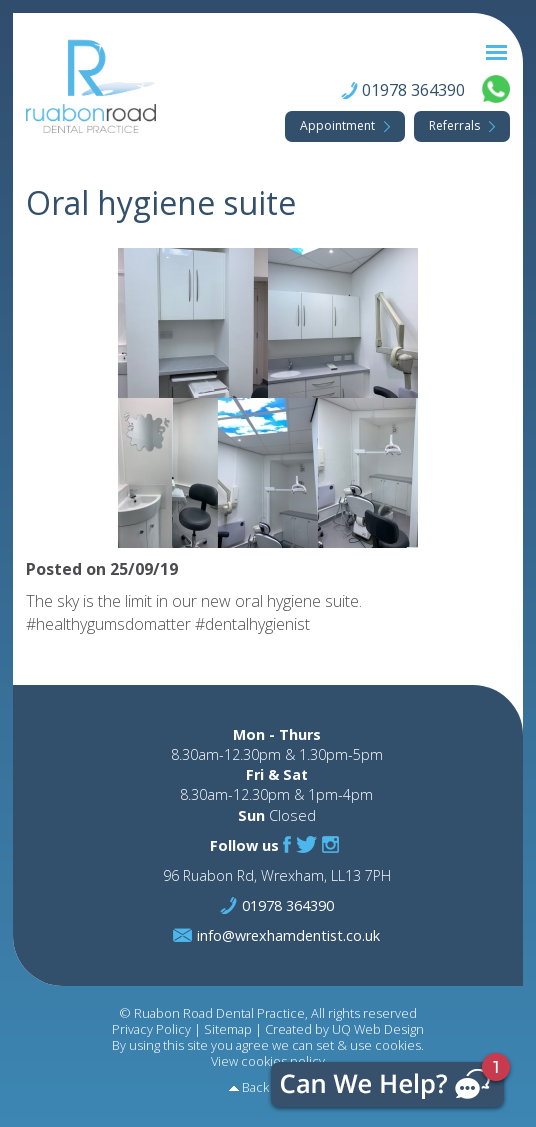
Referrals (454, 125)
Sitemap (228, 1029)
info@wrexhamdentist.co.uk (288, 935)
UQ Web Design (378, 1029)
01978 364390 (413, 91)
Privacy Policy (151, 1029)
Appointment (337, 125)
